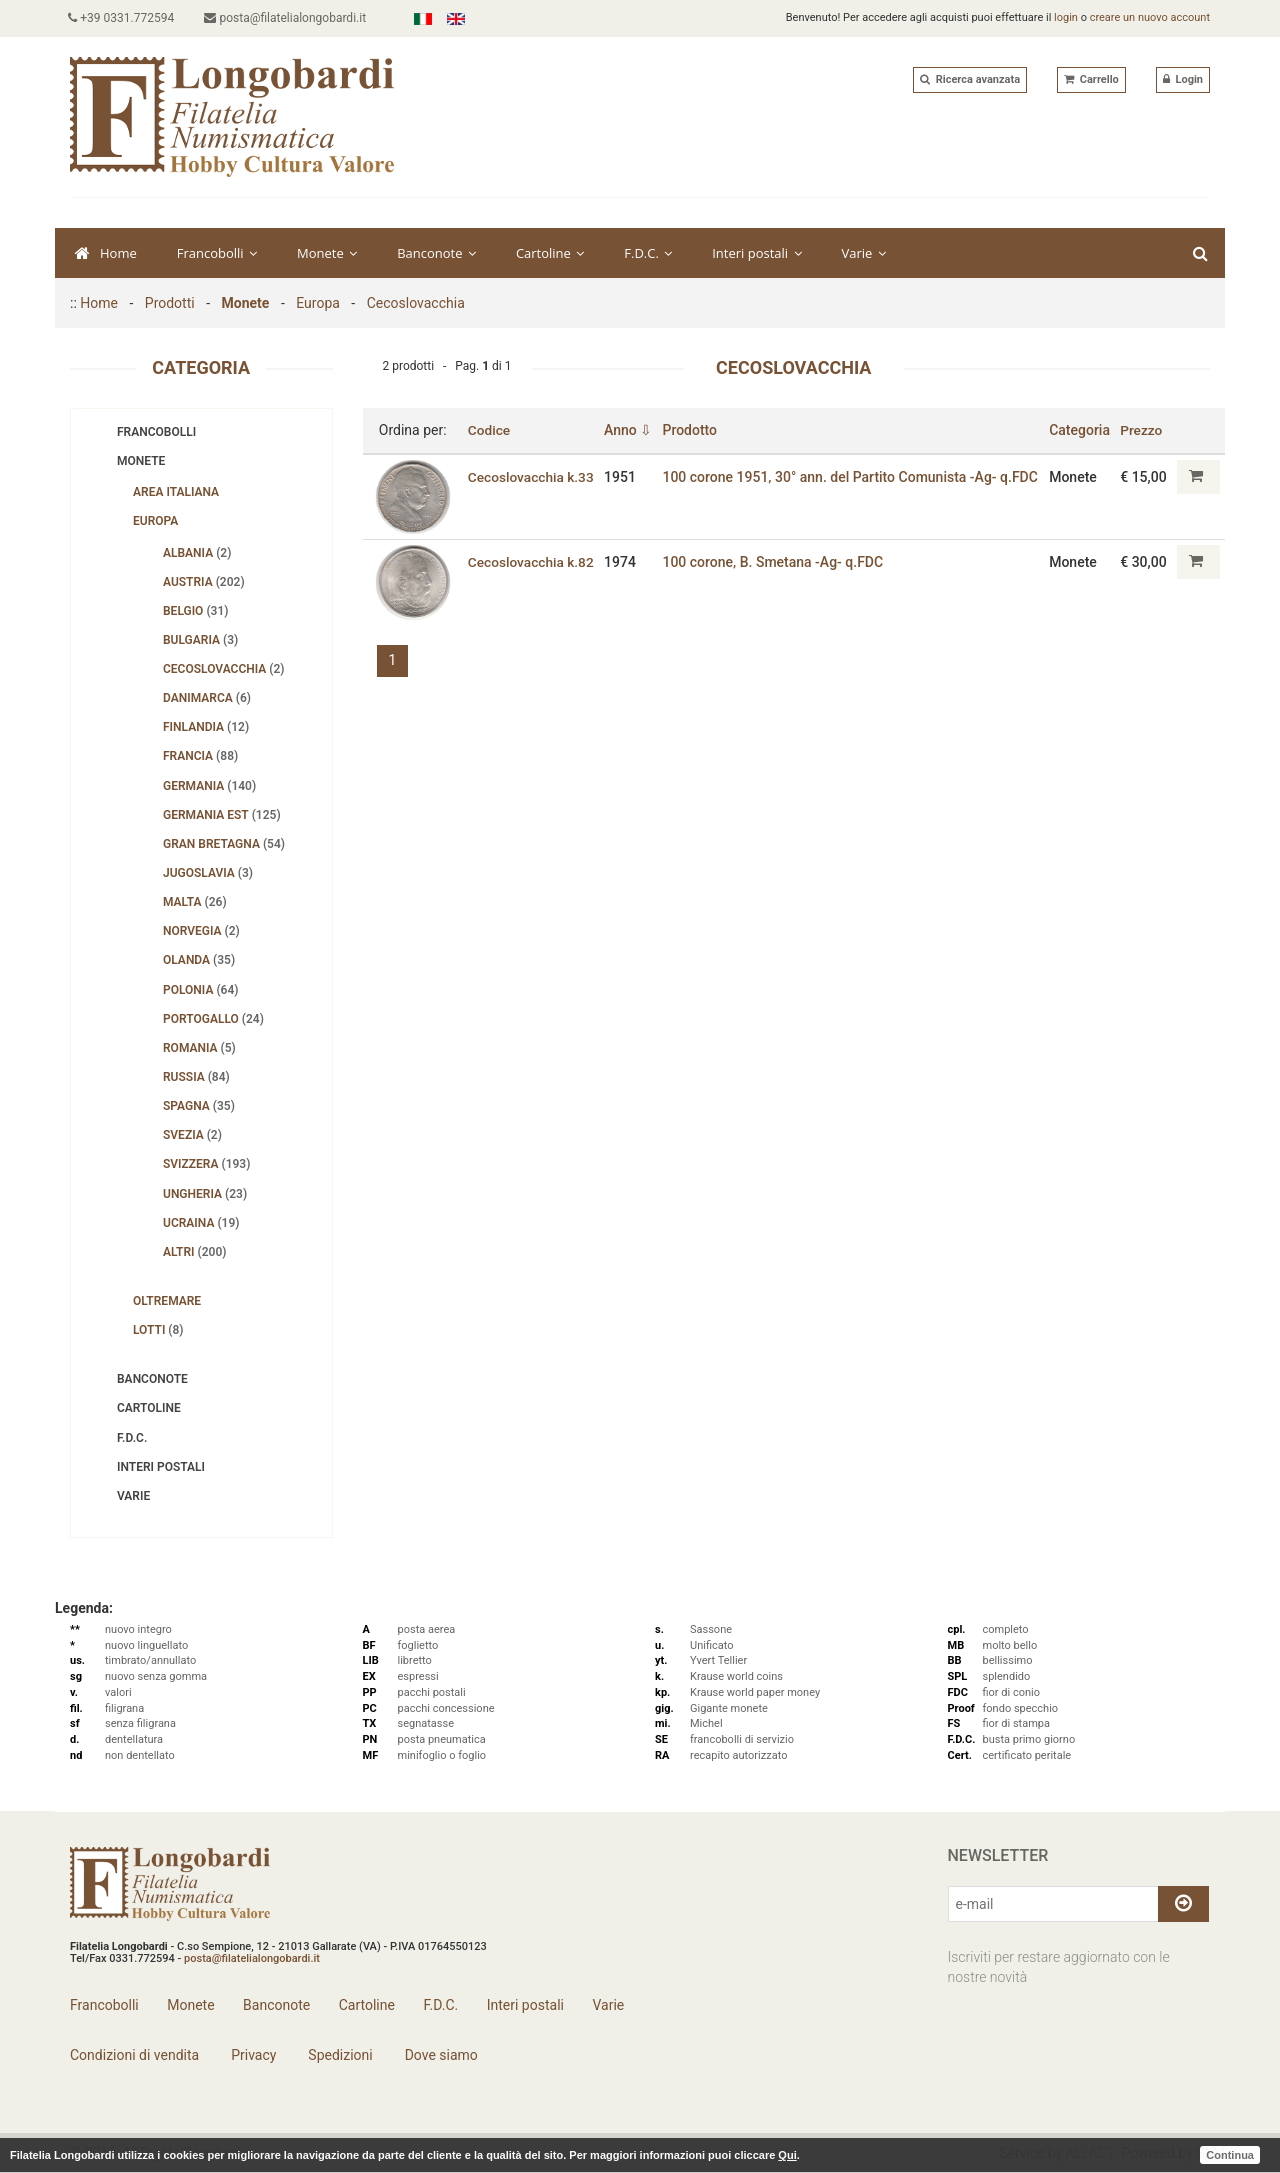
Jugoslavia (208, 873)
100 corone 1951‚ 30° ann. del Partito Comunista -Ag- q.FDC (832, 484)
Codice (489, 430)
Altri (195, 1252)
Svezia (192, 1135)
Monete (327, 253)
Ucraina (201, 1223)
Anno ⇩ (630, 430)
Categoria (1080, 430)
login (1066, 17)
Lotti (158, 1330)
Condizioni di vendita (134, 2055)
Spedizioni (339, 2055)
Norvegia (201, 931)
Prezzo (1142, 430)
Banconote (436, 253)
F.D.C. (648, 253)
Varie (864, 253)
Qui (787, 2155)
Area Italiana (176, 492)
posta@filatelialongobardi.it (289, 18)
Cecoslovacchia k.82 (517, 569)
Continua (1230, 2155)
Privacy (252, 2055)
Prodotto (692, 430)
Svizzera (206, 1164)
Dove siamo (439, 2055)
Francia (200, 756)
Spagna (199, 1106)
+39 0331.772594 (123, 18)
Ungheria (205, 1194)
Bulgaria (200, 640)
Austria (204, 582)
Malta (195, 902)
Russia (196, 1077)
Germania (209, 786)
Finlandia (206, 727)
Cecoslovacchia (416, 303)
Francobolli (217, 253)
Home (106, 253)
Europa (318, 303)
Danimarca (207, 698)
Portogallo (213, 1019)
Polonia (201, 990)
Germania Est (222, 815)
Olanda (199, 960)
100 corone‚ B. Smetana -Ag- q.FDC (775, 562)
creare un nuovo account (1150, 17)
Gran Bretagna (224, 844)
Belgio (195, 611)
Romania (199, 1048)
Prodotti (170, 303)
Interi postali (756, 253)
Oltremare (167, 1301)
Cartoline (550, 253)
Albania (197, 553)
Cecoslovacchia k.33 (517, 484)
